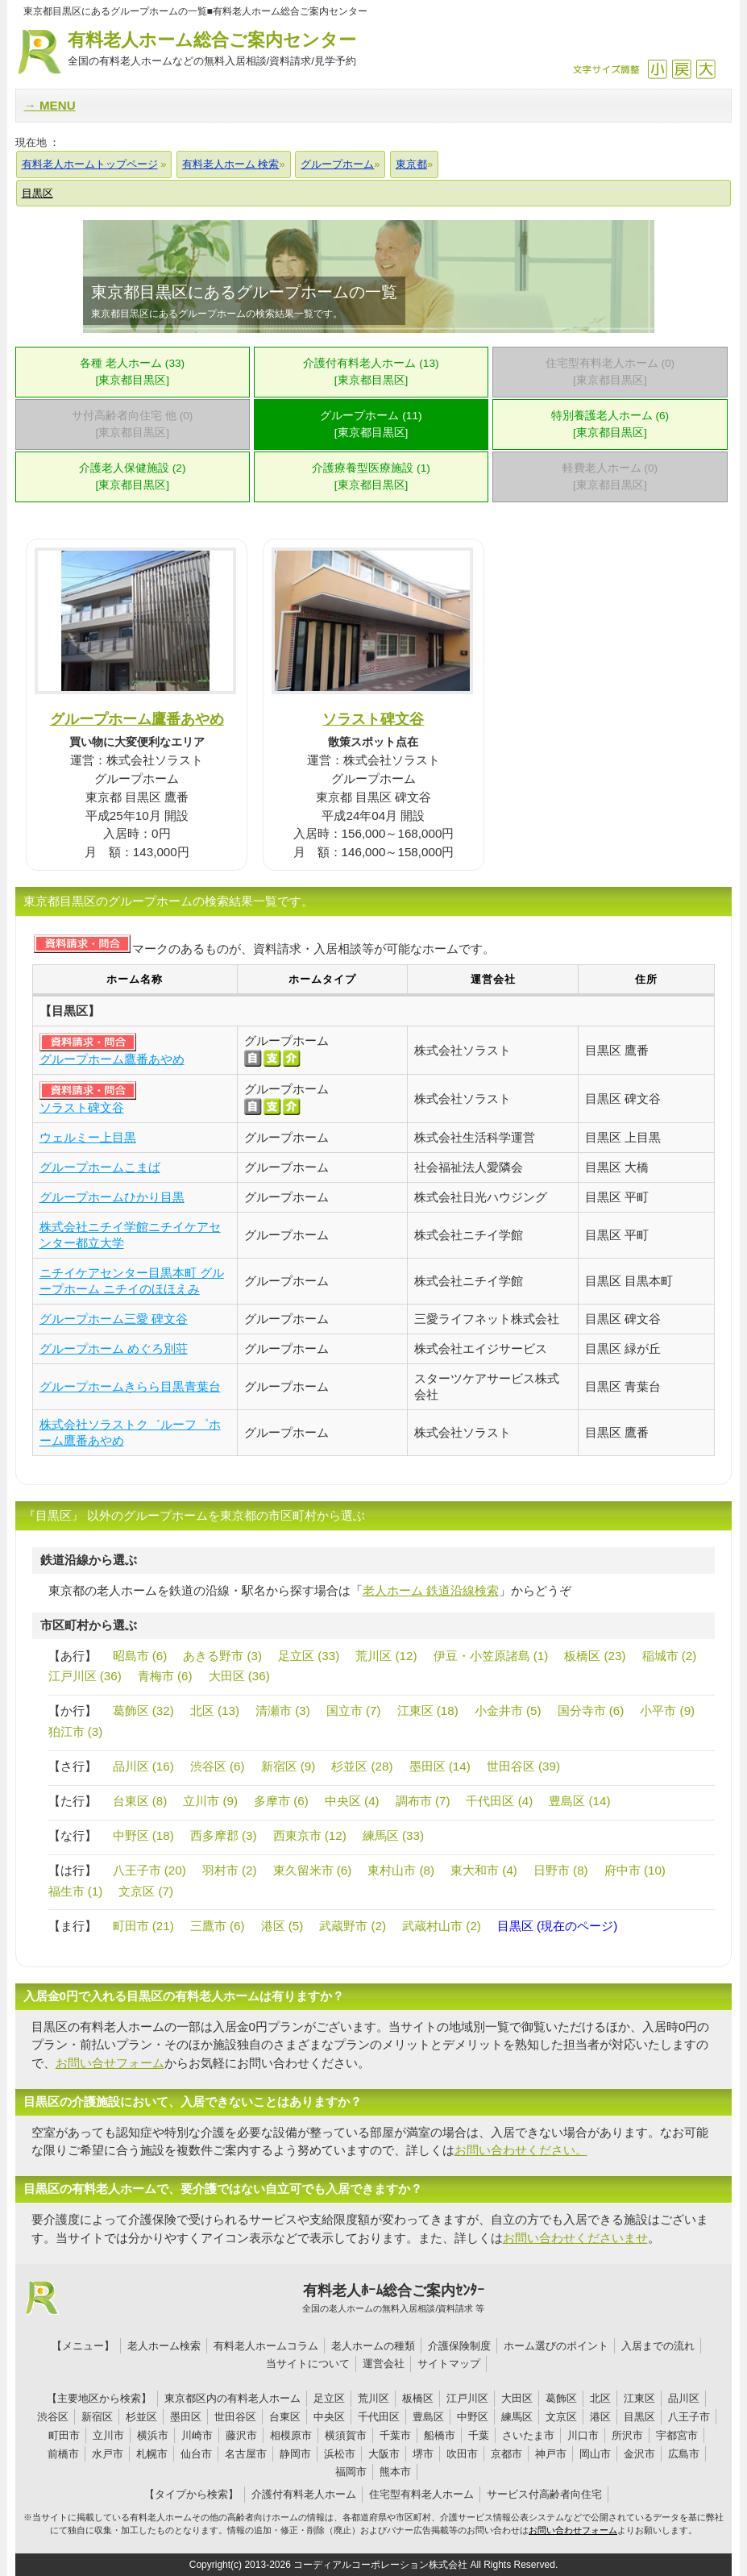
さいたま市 (528, 2435)
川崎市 (197, 2435)
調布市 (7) (423, 1801)
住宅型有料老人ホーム (421, 2494)
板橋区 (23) (594, 1656)
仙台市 (196, 2454)
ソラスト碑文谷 (373, 718)
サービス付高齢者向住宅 (544, 2494)
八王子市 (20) (149, 1870)
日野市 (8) (560, 1870)
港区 (600, 2417)
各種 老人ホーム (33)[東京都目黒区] (132, 371)
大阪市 (384, 2454)
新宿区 (97, 2417)
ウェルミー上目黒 (87, 1137)
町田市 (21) (143, 1926)
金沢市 (639, 2454)
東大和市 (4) (483, 1870)
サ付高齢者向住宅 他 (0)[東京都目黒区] (132, 424)
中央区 (329, 2417)
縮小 (657, 69)
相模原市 (291, 2435)
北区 (600, 2398)
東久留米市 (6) (312, 1870)
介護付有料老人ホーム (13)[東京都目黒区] (370, 371)
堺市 (423, 2454)
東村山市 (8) (400, 1870)
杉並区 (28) (361, 1766)
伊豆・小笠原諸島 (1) (491, 1656)
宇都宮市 (677, 2435)
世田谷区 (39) (523, 1766)
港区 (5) (282, 1926)
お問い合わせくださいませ (575, 2238)
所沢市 (627, 2435)
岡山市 (595, 2454)
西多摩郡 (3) (223, 1835)
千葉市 (395, 2435)
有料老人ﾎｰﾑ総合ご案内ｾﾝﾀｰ (394, 2299)
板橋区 (418, 2398)
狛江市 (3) (75, 1731)
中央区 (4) (352, 1801)
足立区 (329, 2398)
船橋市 (439, 2435)
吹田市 (462, 2454)
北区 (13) (214, 1710)
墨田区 (185, 2417)
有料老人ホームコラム (266, 2346)
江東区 (639, 2398)
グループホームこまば (99, 1167)
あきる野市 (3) (222, 1656)
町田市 (64, 2435)
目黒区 (639, 2417)
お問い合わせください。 (520, 2150)
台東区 (285, 2417)
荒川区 (373, 2398)
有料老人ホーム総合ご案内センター (212, 49)
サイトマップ (448, 2364)
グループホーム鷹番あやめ (137, 718)
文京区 (561, 2417)
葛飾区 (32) (143, 1710)
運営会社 (384, 2364)
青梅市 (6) (165, 1676)
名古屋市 (246, 2454)
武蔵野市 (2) (352, 1926)
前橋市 (63, 2454)
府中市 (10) (635, 1870)
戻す (681, 69)
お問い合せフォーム (110, 2063)
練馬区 (517, 2417)
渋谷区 (52, 2417)
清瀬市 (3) (282, 1710)
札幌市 (152, 2454)
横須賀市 (346, 2435)
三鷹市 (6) (217, 1926)
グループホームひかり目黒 (112, 1197)
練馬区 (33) (393, 1835)
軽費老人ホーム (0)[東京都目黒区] (610, 476)
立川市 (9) (210, 1801)
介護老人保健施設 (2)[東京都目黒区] (132, 476)
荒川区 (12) (386, 1656)
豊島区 (428, 2417)
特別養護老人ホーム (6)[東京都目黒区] (610, 424)
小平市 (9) (667, 1710)
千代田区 (379, 2417)
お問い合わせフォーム (573, 2530)
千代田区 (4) (499, 1801)
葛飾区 (561, 2398)
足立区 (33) (308, 1656)
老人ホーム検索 (164, 2346)
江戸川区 (467, 2398)
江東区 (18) (428, 1710)
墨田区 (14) (440, 1766)
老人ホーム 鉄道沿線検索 (431, 1590)
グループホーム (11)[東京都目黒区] (370, 424)
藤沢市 (241, 2435)
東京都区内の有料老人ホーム (232, 2398)
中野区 (472, 2417)
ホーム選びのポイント (556, 2346)
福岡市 (351, 2472)
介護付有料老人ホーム (303, 2494)
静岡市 (295, 2454)
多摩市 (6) (281, 1801)
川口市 (583, 2435)
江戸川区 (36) (85, 1676)
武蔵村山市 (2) (441, 1926)
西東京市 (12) (310, 1835)
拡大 (705, 69)
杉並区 (141, 2417)
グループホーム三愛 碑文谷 (113, 1318)
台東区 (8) (140, 1801)
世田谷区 (235, 2417)
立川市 (108, 2435)
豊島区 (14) (579, 1801)
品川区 (683, 2398)
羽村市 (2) (229, 1870)
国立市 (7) (353, 1710)
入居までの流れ (658, 2346)
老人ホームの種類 (373, 2346)
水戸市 (107, 2454)
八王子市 (689, 2417)
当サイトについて (308, 2364)
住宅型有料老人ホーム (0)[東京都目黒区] (610, 371)
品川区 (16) (143, 1766)
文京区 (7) (145, 1891)
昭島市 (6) (140, 1656)
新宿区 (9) (288, 1766)
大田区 (517, 2398)
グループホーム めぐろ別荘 (113, 1348)
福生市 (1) (75, 1891)
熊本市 (395, 2472)
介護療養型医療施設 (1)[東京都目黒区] (371, 476)
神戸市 (550, 2454)
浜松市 (339, 2454)
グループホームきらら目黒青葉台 (130, 1386)
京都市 (506, 2454)
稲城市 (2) (669, 1656)
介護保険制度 (459, 2346)
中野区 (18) (143, 1835)
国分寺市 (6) (591, 1710)
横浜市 (152, 2435)
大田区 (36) (239, 1676)
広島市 (683, 2454)
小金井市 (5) (508, 1710)
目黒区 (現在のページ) (557, 1926)
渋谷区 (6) (217, 1766)
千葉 (478, 2435)
